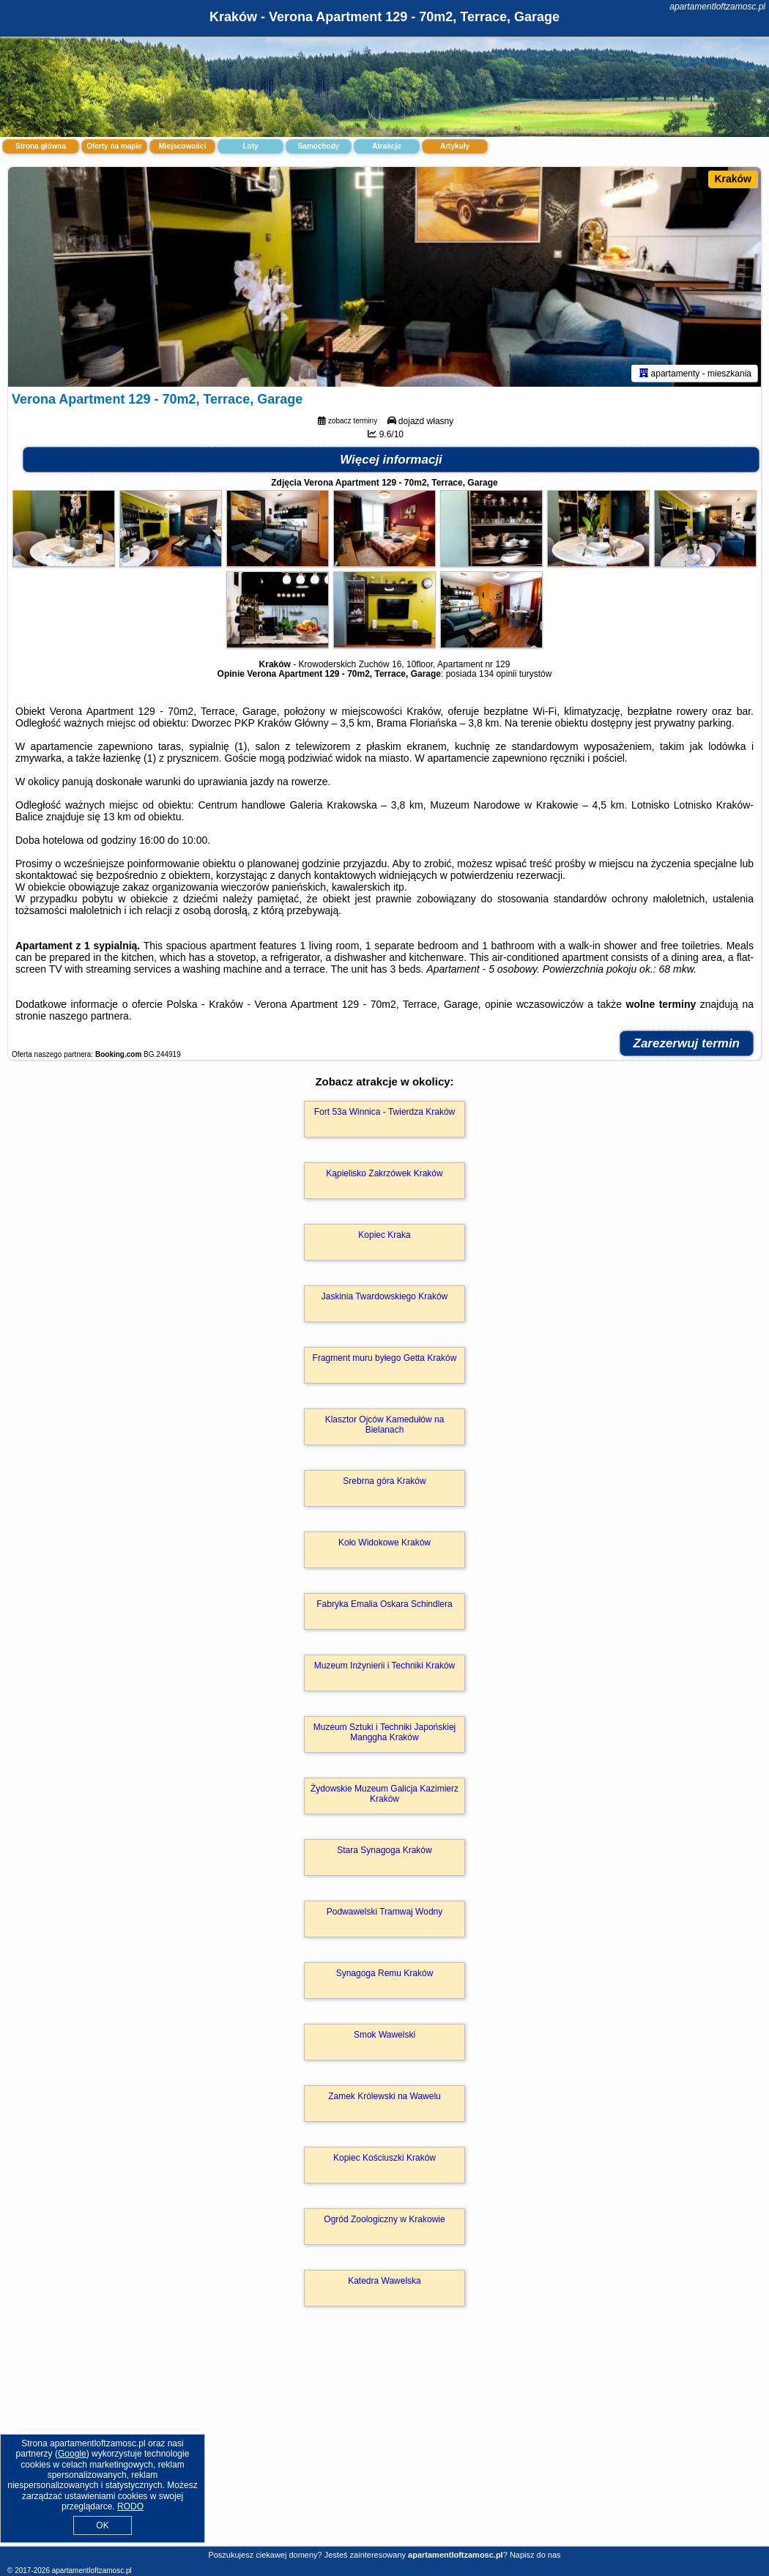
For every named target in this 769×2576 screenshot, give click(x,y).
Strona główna (40, 146)
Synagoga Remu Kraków (385, 1973)
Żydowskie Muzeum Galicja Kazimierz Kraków (384, 1793)
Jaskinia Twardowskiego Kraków (385, 1296)
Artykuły (454, 146)
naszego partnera (89, 1016)
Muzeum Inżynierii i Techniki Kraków (385, 1665)
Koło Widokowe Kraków (384, 1542)
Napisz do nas (535, 2554)
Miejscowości (182, 146)
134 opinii (497, 674)
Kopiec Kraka (384, 1235)
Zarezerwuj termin (687, 1043)
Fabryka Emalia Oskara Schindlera (384, 1604)
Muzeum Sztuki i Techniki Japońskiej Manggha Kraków (384, 1732)
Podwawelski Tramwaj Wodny (385, 1912)
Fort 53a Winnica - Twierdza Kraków (385, 1112)
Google (72, 2454)
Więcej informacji (391, 460)
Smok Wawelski (384, 2035)
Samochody (319, 146)
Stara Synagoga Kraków (384, 1850)
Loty (250, 146)
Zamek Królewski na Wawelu (384, 2096)
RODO (130, 2506)
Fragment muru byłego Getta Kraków (385, 1358)
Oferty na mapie (114, 146)
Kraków (732, 179)
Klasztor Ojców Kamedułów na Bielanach (385, 1424)
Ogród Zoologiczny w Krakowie (384, 2219)
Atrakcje (386, 146)
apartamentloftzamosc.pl (717, 6)
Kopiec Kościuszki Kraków (384, 2158)
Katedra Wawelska (384, 2281)
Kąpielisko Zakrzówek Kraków (384, 1173)
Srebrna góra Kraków (384, 1481)
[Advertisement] (384, 2442)
